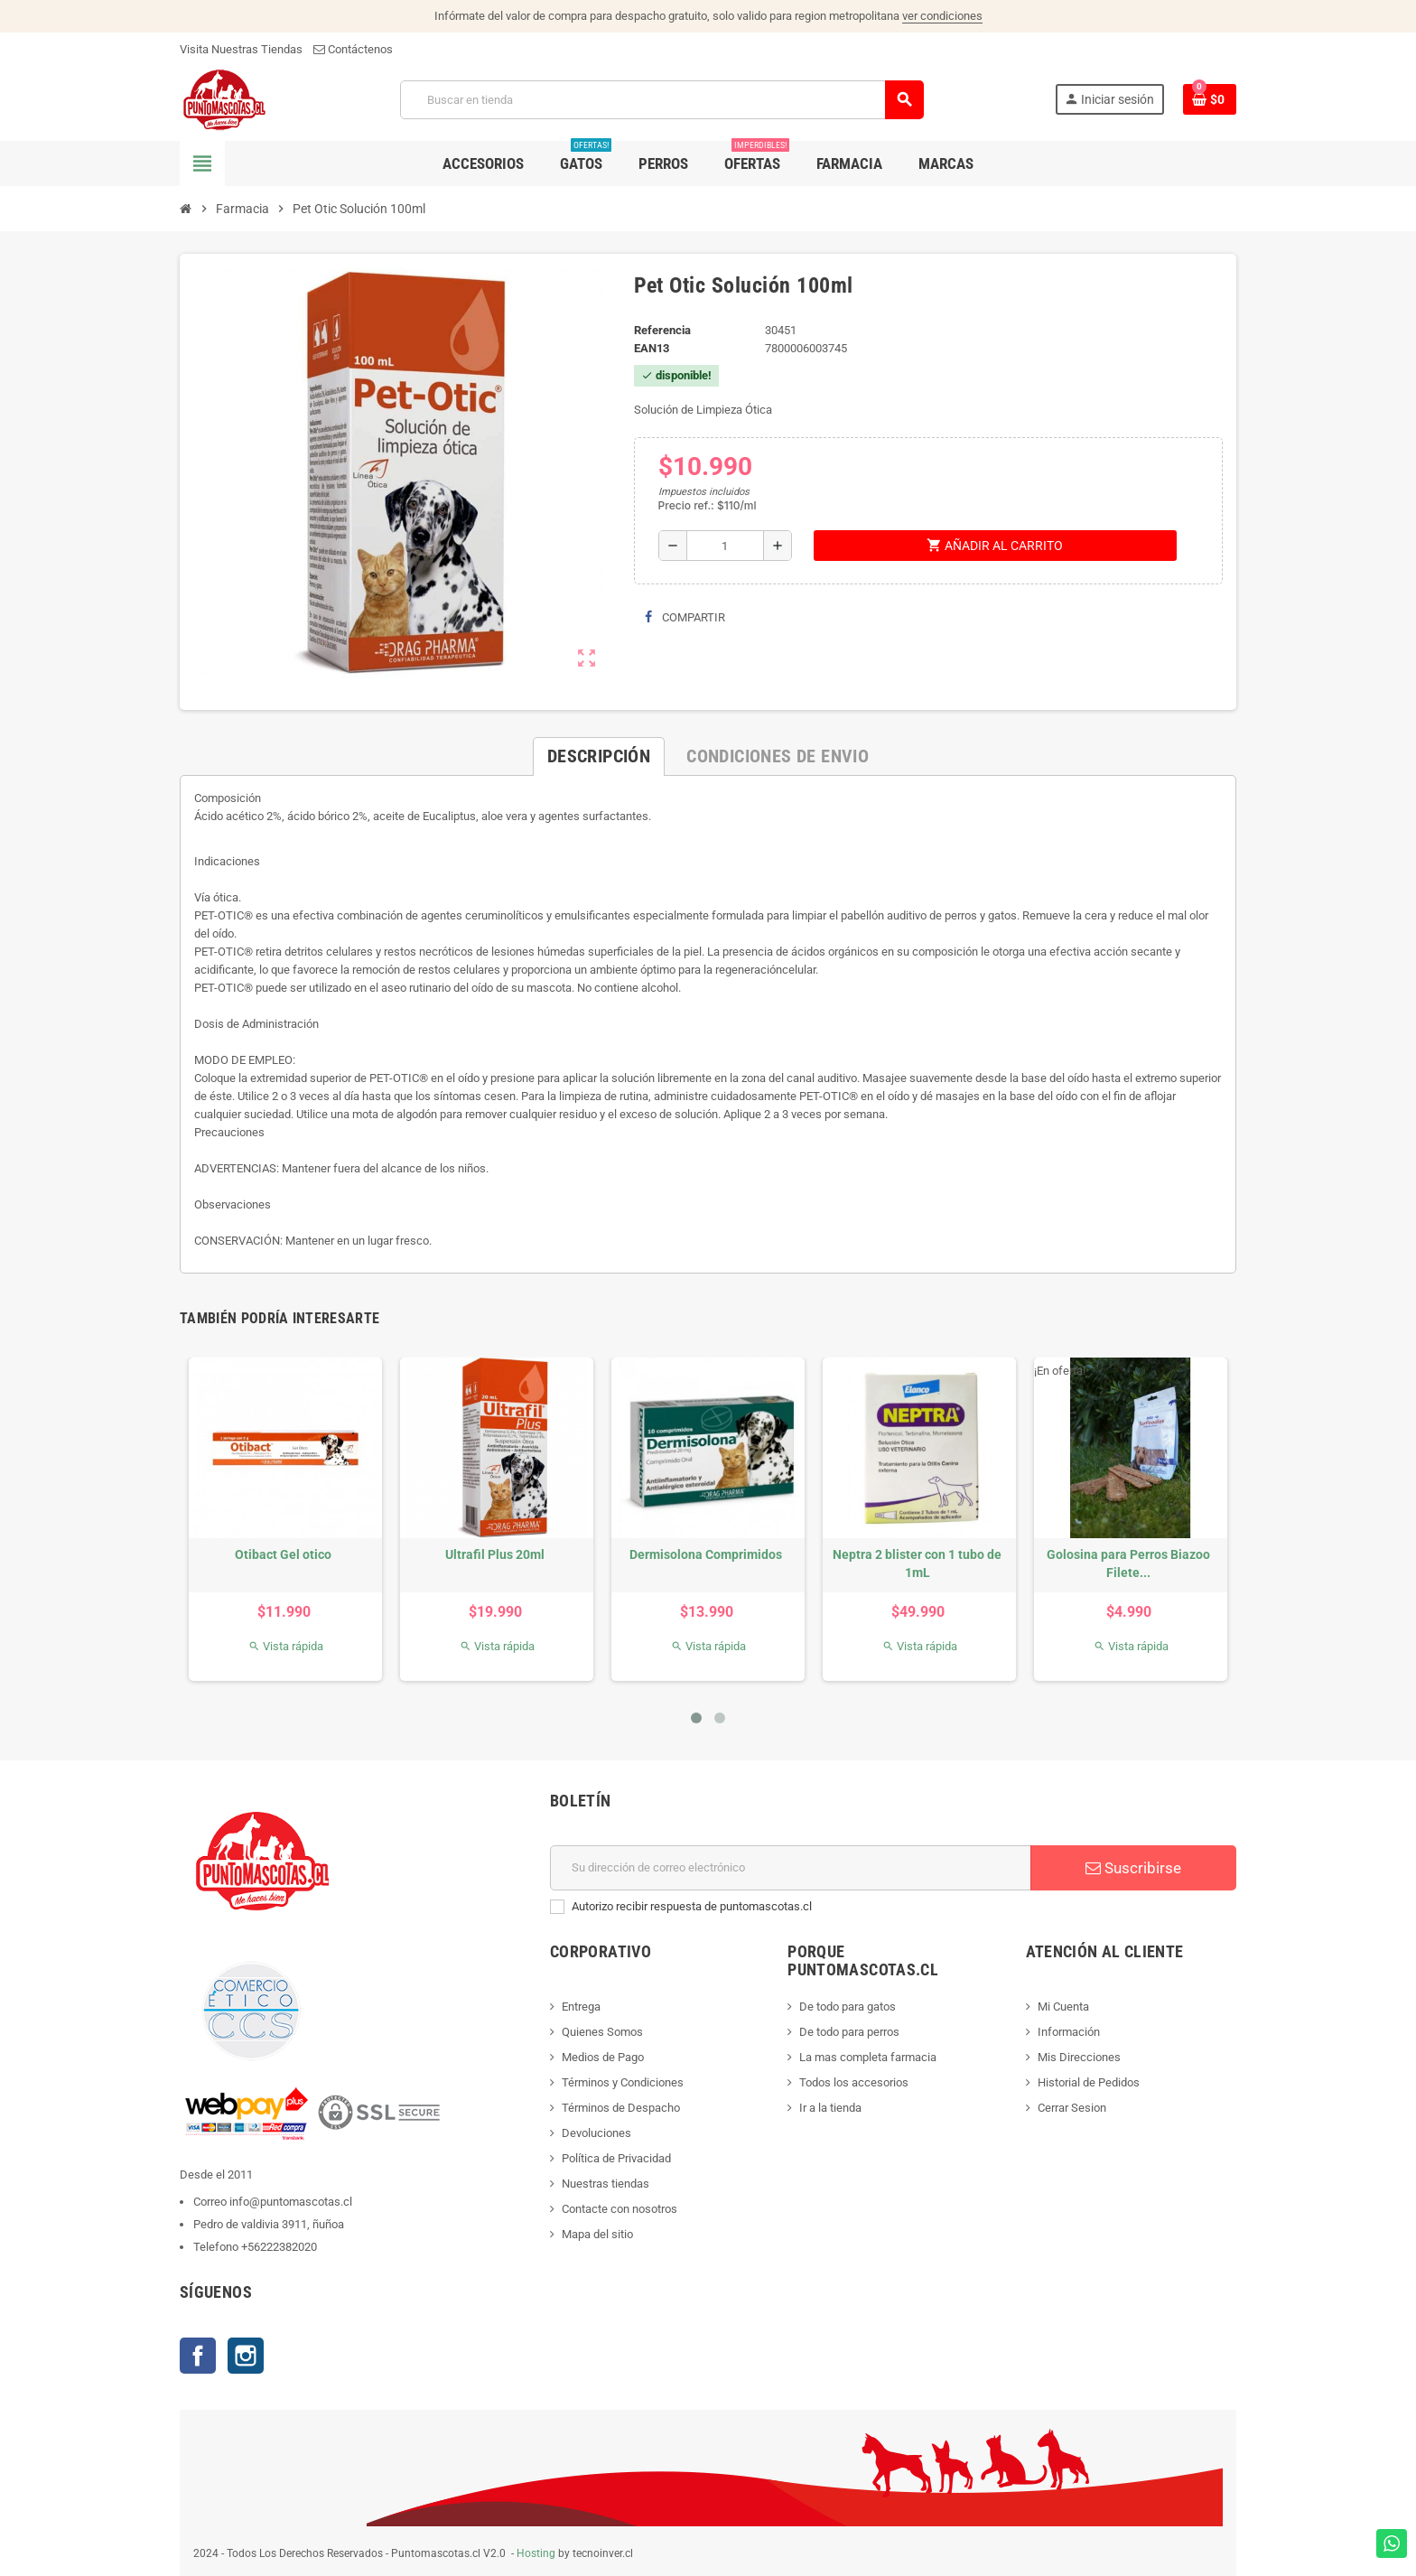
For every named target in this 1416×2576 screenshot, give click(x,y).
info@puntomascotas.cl (290, 2201)
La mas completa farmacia (867, 2057)
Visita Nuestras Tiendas (241, 49)
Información (1069, 2032)
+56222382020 (279, 2247)
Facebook (198, 2356)
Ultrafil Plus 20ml (495, 1554)
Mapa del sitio (597, 2234)
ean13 (651, 348)
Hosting (536, 2553)
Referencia (662, 330)
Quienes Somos (602, 2032)
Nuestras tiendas (605, 2183)
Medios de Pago (603, 2057)
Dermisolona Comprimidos (705, 1554)
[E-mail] (790, 1867)
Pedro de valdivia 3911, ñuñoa (268, 2224)
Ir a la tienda (830, 2107)
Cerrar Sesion (1072, 2107)
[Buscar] (661, 99)
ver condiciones (942, 16)
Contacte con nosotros (619, 2209)
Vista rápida (285, 1646)
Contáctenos (353, 49)
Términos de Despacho (621, 2107)
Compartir (685, 617)
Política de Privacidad (616, 2158)
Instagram (246, 2356)
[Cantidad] (725, 545)
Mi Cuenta (1063, 2006)
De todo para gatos (847, 2006)
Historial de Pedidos (1089, 2082)
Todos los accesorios (853, 2082)
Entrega (581, 2006)
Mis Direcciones (1079, 2057)
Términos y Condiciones (623, 2082)
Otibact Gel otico (283, 1554)
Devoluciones (596, 2133)
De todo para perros (849, 2032)
